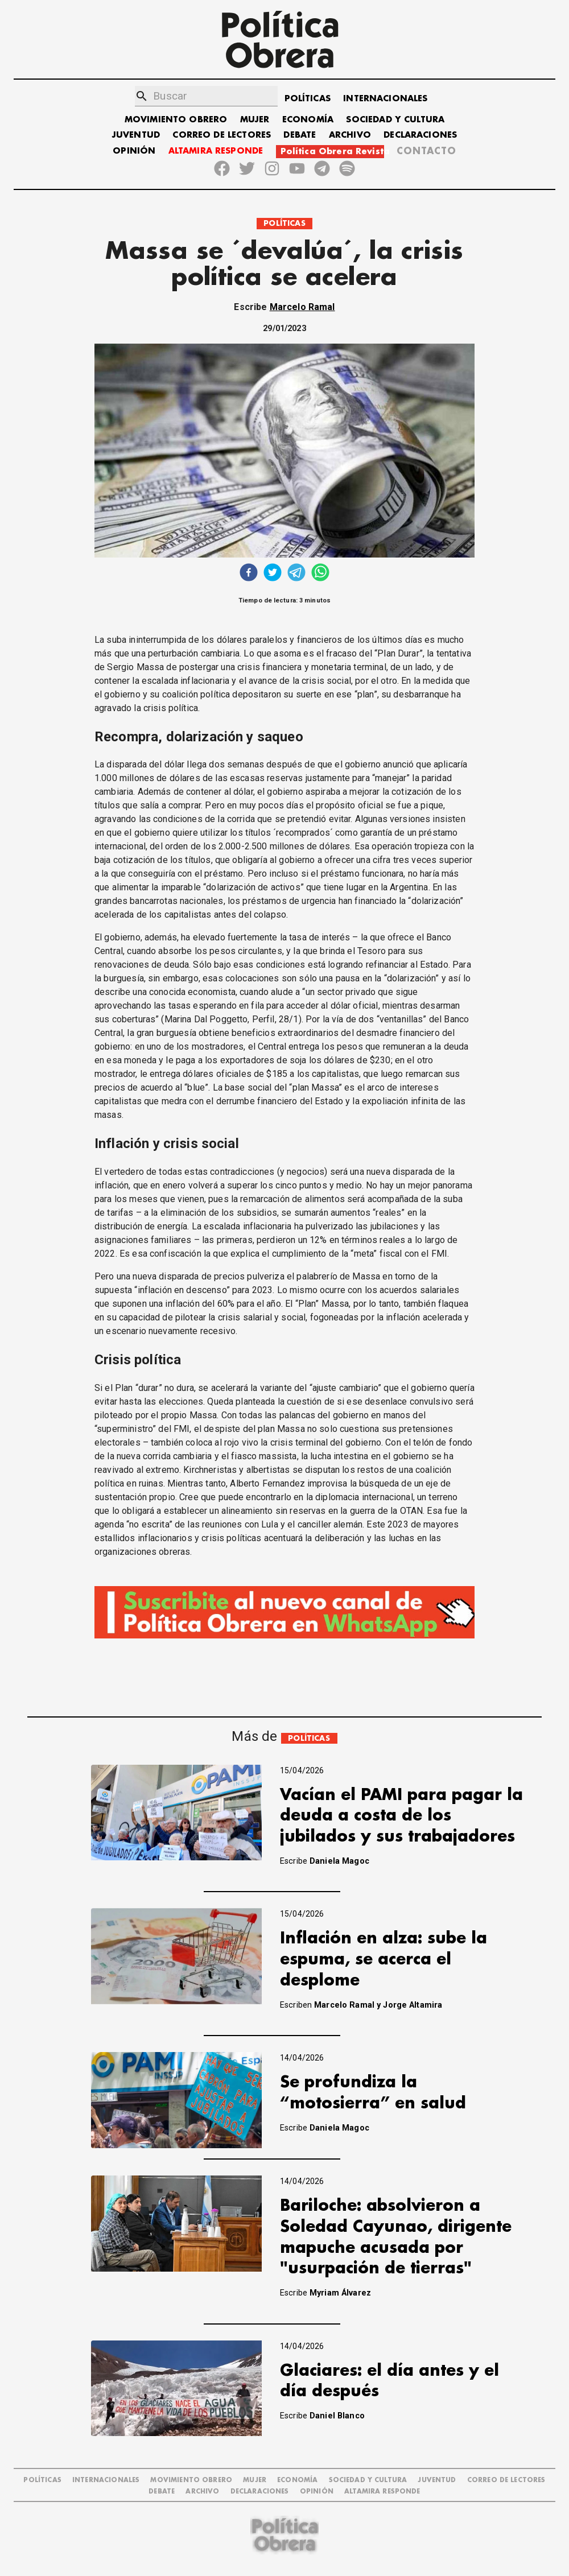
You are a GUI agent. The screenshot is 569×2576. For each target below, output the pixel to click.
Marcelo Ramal (302, 307)
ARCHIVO (350, 135)
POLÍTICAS (307, 98)
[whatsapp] (320, 573)
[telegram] (296, 573)
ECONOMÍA (307, 119)
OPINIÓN (134, 151)
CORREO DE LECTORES (221, 135)
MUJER (255, 119)
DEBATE (299, 135)
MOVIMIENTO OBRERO (176, 119)
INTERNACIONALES (385, 98)
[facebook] (249, 573)
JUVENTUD (136, 135)
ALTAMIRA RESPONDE (215, 151)
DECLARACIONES (420, 135)
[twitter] (272, 573)
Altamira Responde (382, 2491)
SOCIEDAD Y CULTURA (395, 119)
